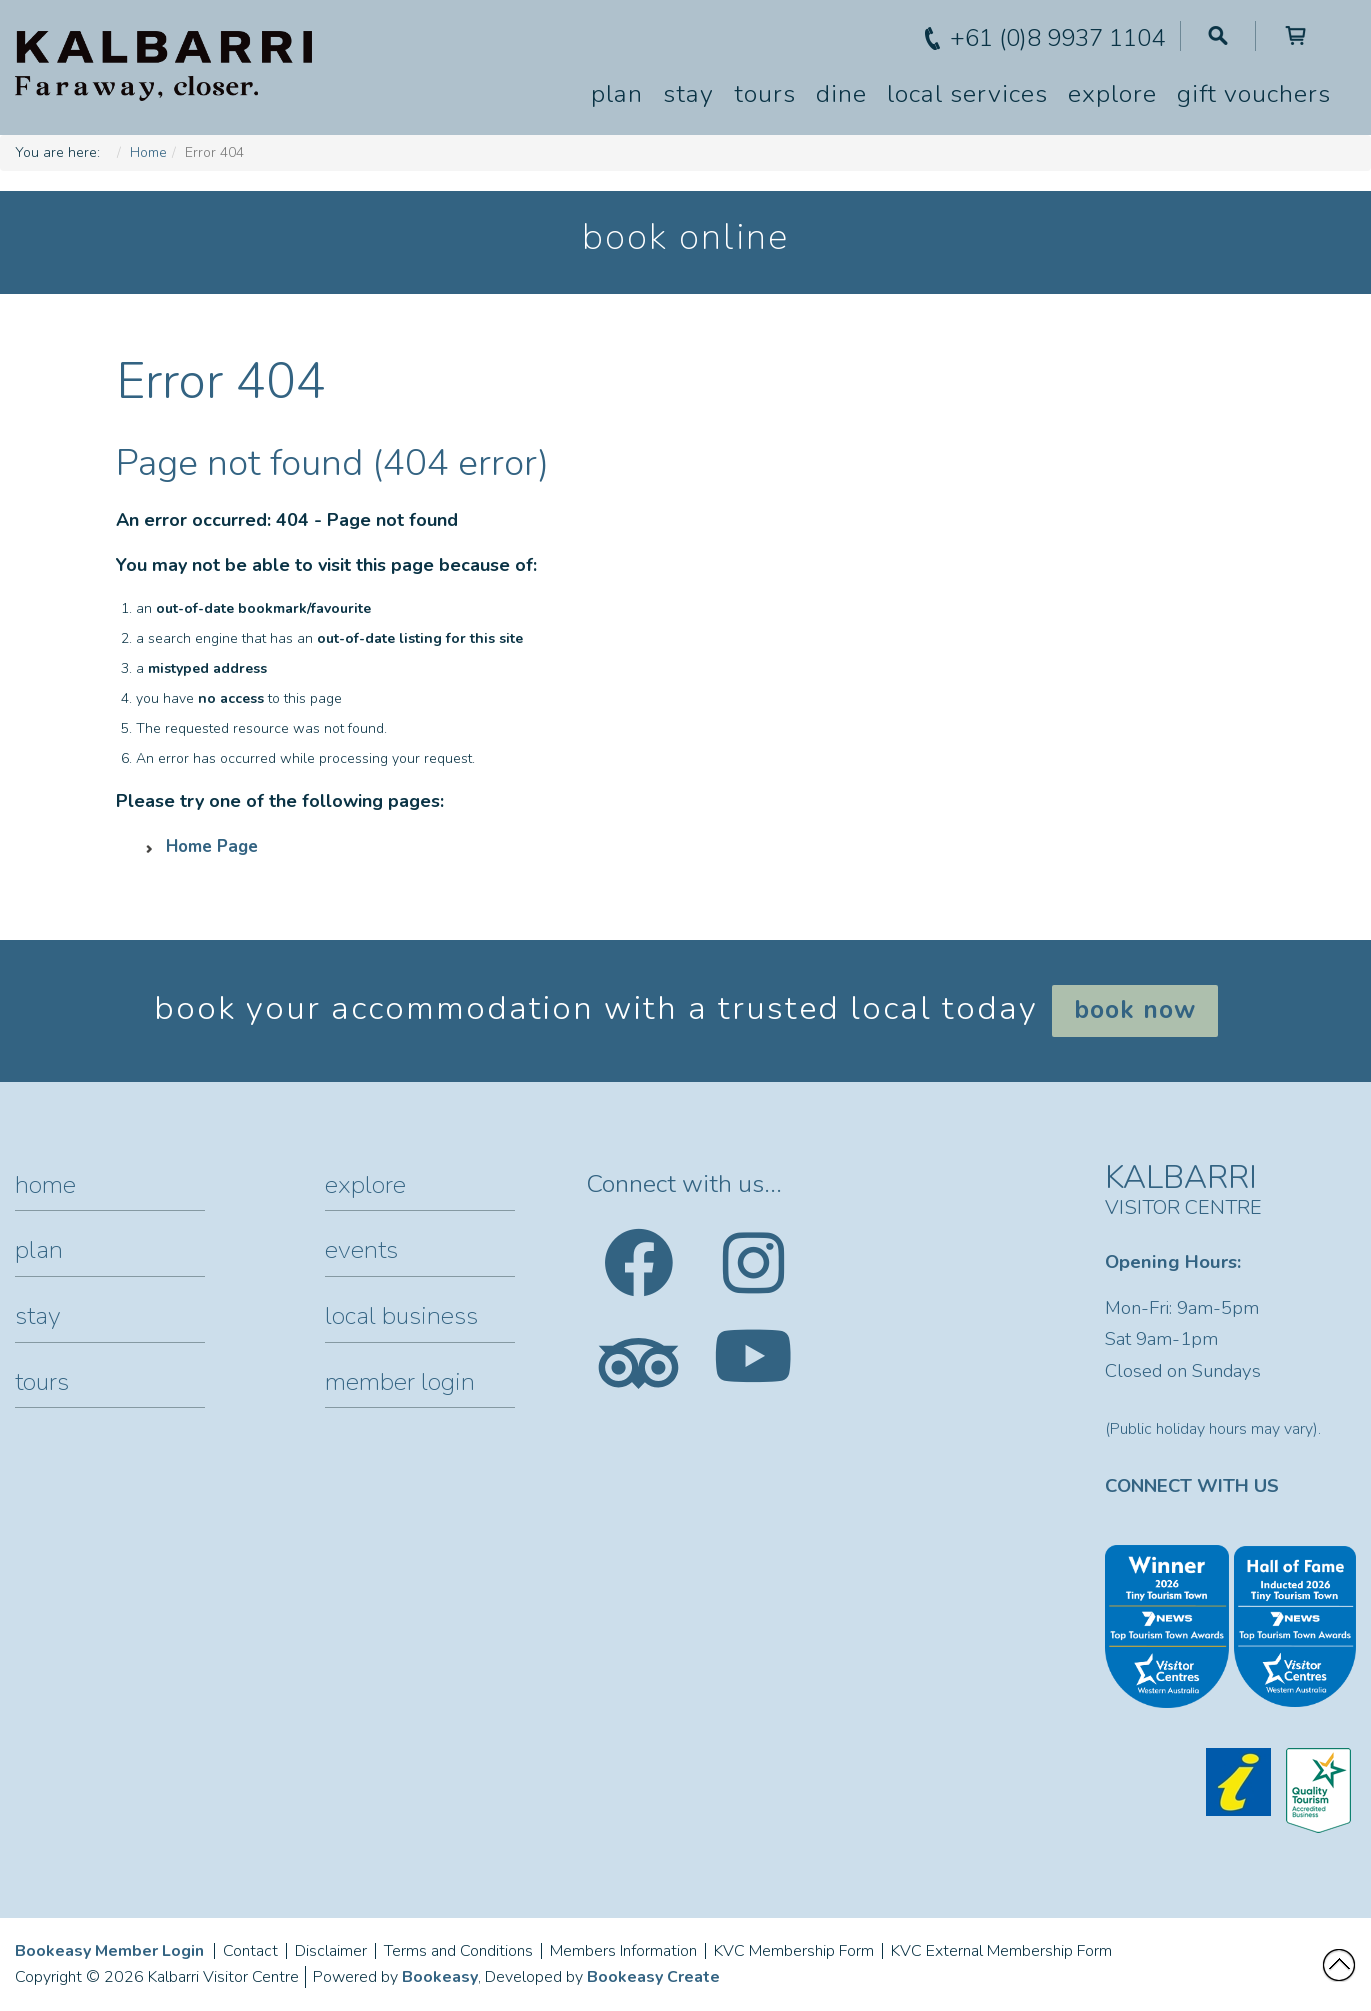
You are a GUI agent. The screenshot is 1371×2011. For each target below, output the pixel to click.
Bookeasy (440, 1977)
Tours (765, 94)
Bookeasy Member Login (109, 1951)
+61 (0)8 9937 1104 (1057, 38)
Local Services (967, 94)
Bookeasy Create (653, 1977)
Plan (617, 94)
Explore (1112, 94)
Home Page (212, 846)
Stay (688, 94)
